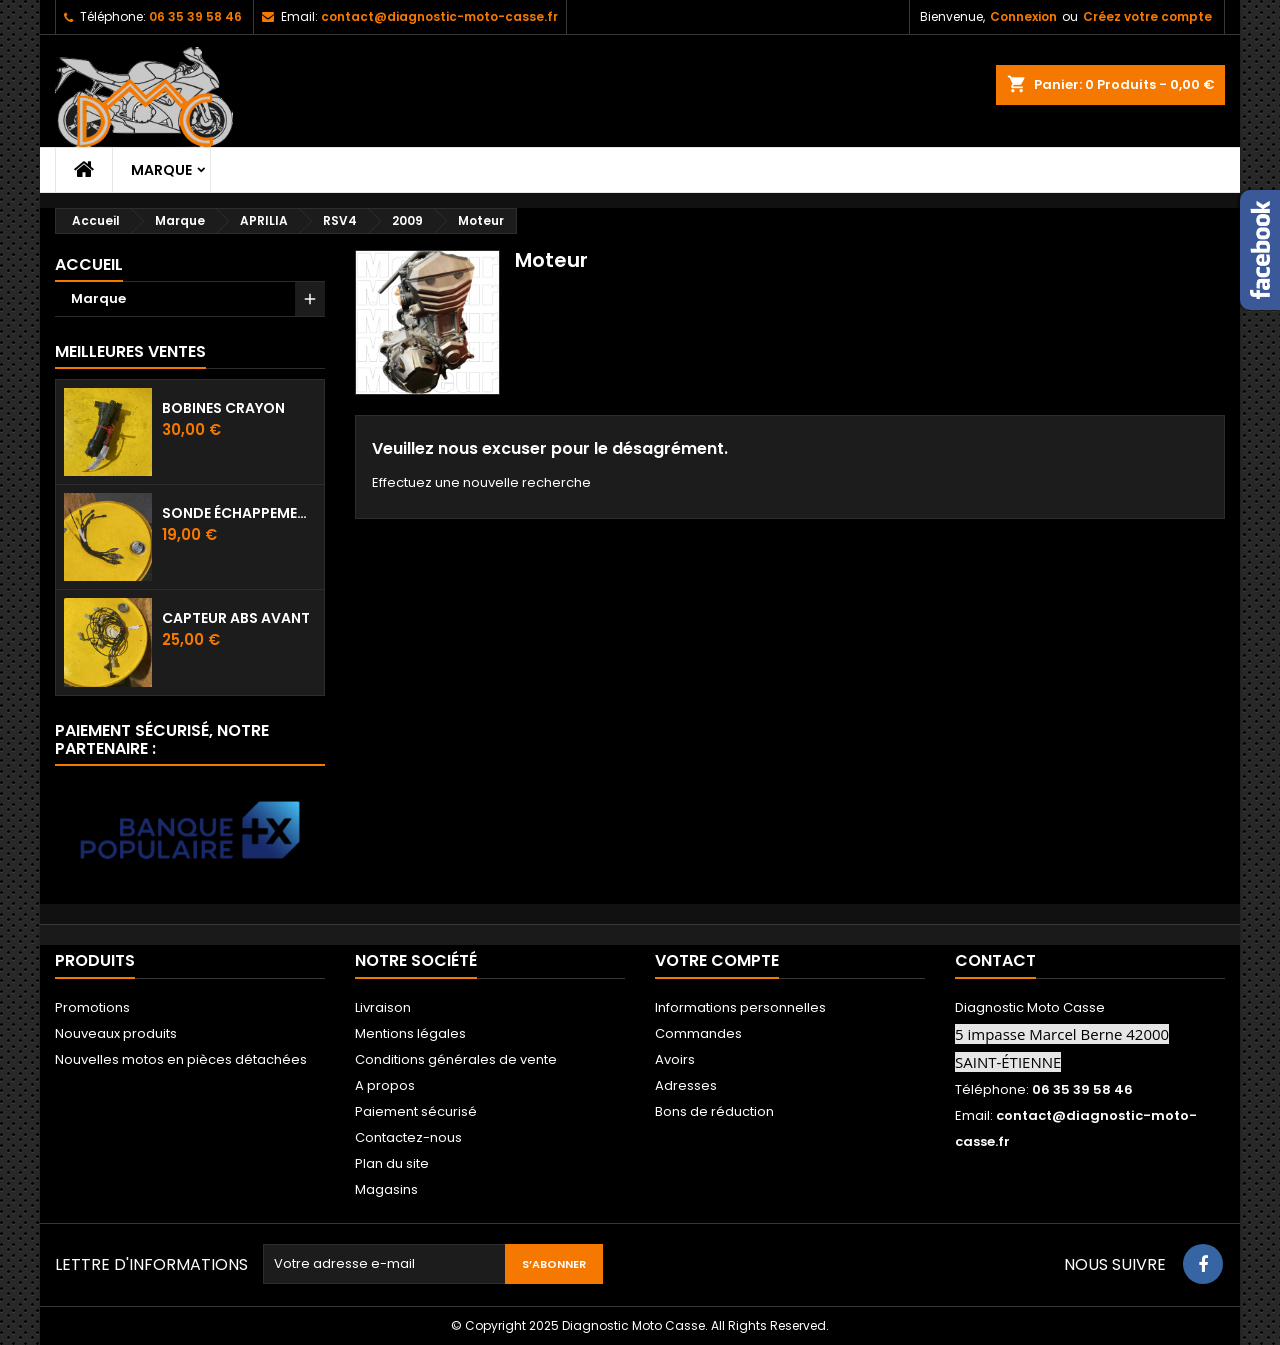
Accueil (89, 264)
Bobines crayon (223, 408)
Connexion (1023, 16)
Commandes (698, 1033)
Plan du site (392, 1163)
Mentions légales (410, 1033)
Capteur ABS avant (236, 618)
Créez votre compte (1147, 16)
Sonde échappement (239, 513)
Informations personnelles (740, 1007)
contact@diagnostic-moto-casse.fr (439, 16)
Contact (995, 960)
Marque (161, 170)
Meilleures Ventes (130, 351)
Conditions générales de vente (456, 1059)
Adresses (686, 1085)
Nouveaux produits (116, 1033)
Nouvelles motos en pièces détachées (181, 1059)
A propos (385, 1085)
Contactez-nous (408, 1137)
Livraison (383, 1007)
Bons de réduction (714, 1111)
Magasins (386, 1189)
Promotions (92, 1007)
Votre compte (717, 960)
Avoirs (675, 1059)
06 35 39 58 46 (195, 16)
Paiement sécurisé (416, 1111)
